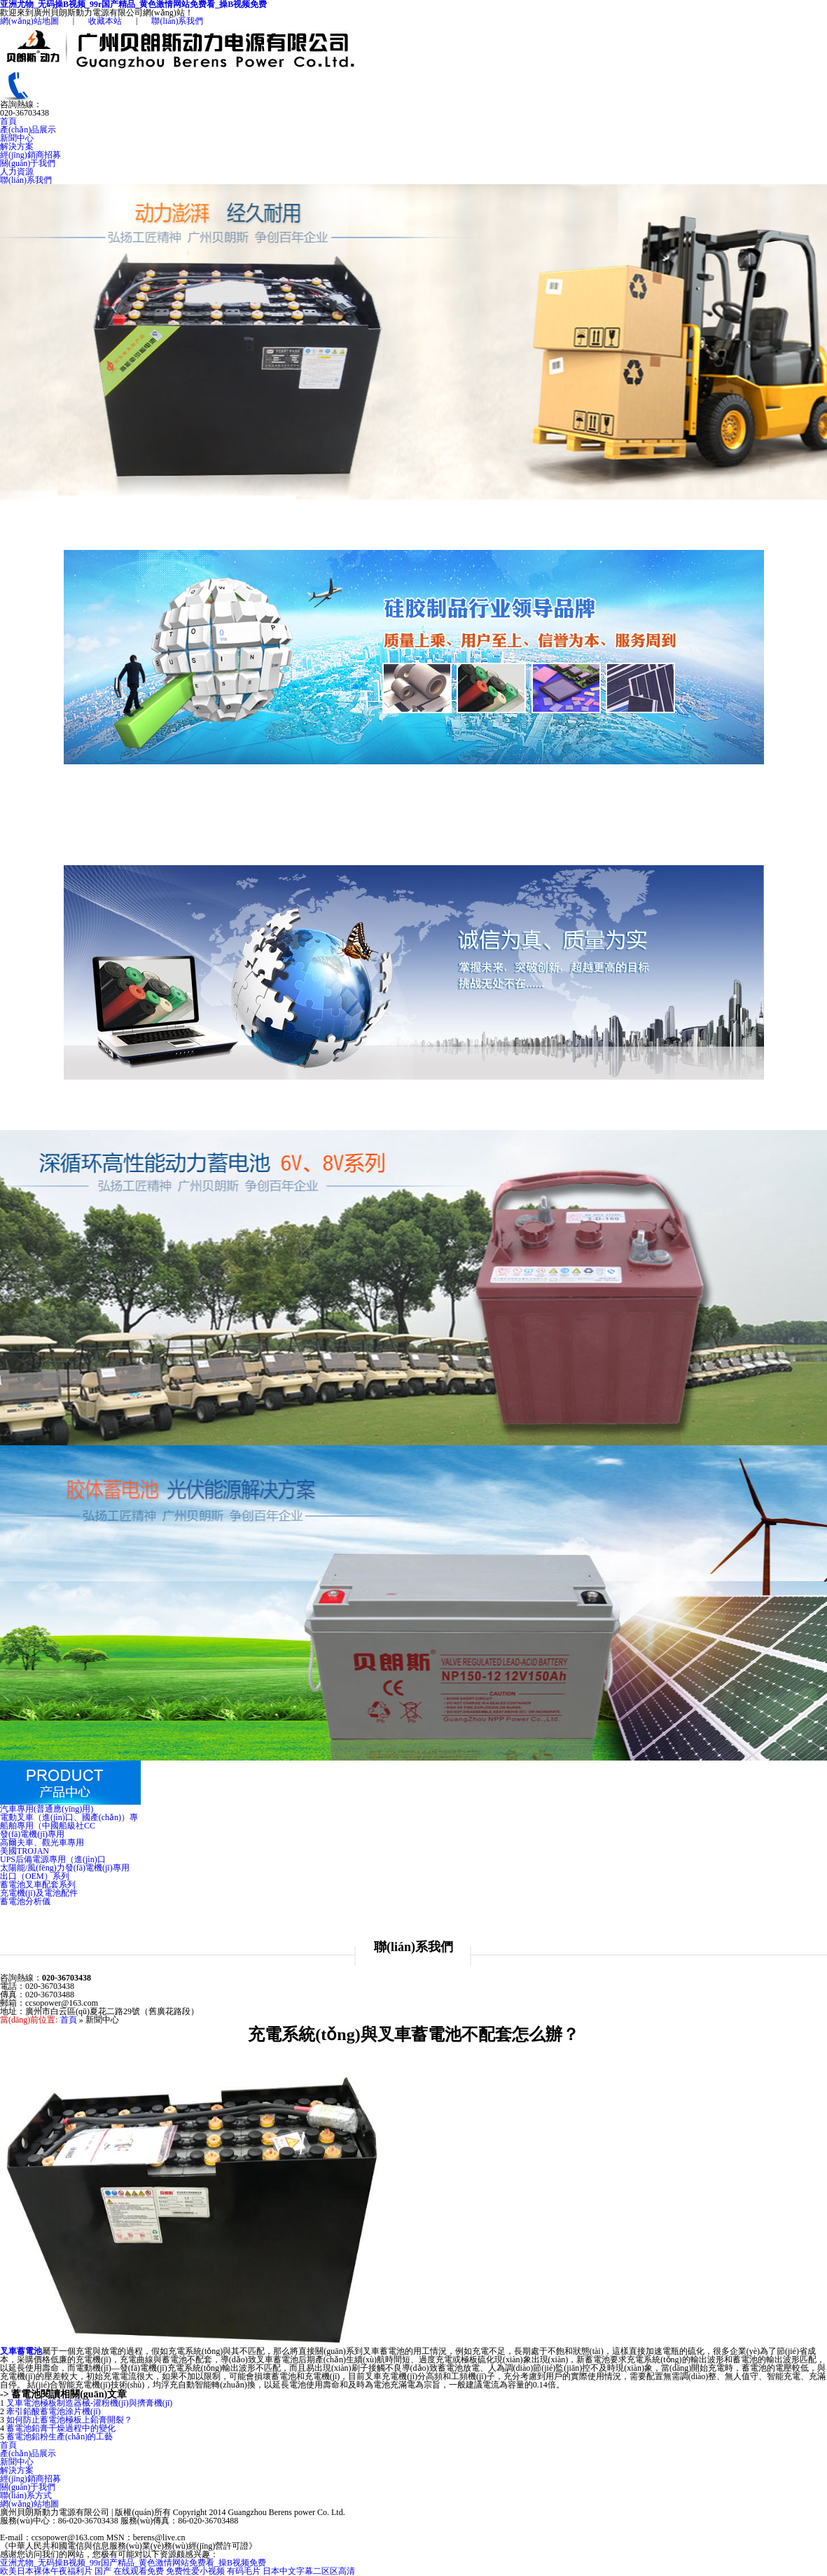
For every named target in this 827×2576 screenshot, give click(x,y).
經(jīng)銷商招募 (30, 155)
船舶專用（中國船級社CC (47, 1826)
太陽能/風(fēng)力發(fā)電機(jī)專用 (65, 1868)
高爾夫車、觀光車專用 (42, 1842)
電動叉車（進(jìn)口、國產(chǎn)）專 (69, 1817)
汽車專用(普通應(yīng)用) (46, 1809)
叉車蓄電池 (21, 2351)
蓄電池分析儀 (25, 1901)
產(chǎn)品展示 (28, 130)
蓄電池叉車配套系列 (38, 1884)
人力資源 (17, 172)
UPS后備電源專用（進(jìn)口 (53, 1859)
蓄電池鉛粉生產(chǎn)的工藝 (59, 2436)
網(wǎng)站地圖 (29, 21)
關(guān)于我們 (27, 163)
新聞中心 (17, 138)
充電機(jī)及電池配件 (39, 1893)
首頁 (8, 121)
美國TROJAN (24, 1851)
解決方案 (17, 146)
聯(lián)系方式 (26, 2495)
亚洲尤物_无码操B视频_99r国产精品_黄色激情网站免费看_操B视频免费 (133, 2563)
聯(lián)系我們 (177, 21)
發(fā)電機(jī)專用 (32, 1834)
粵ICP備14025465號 (223, 2537)
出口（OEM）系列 (34, 1876)
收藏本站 (105, 21)
